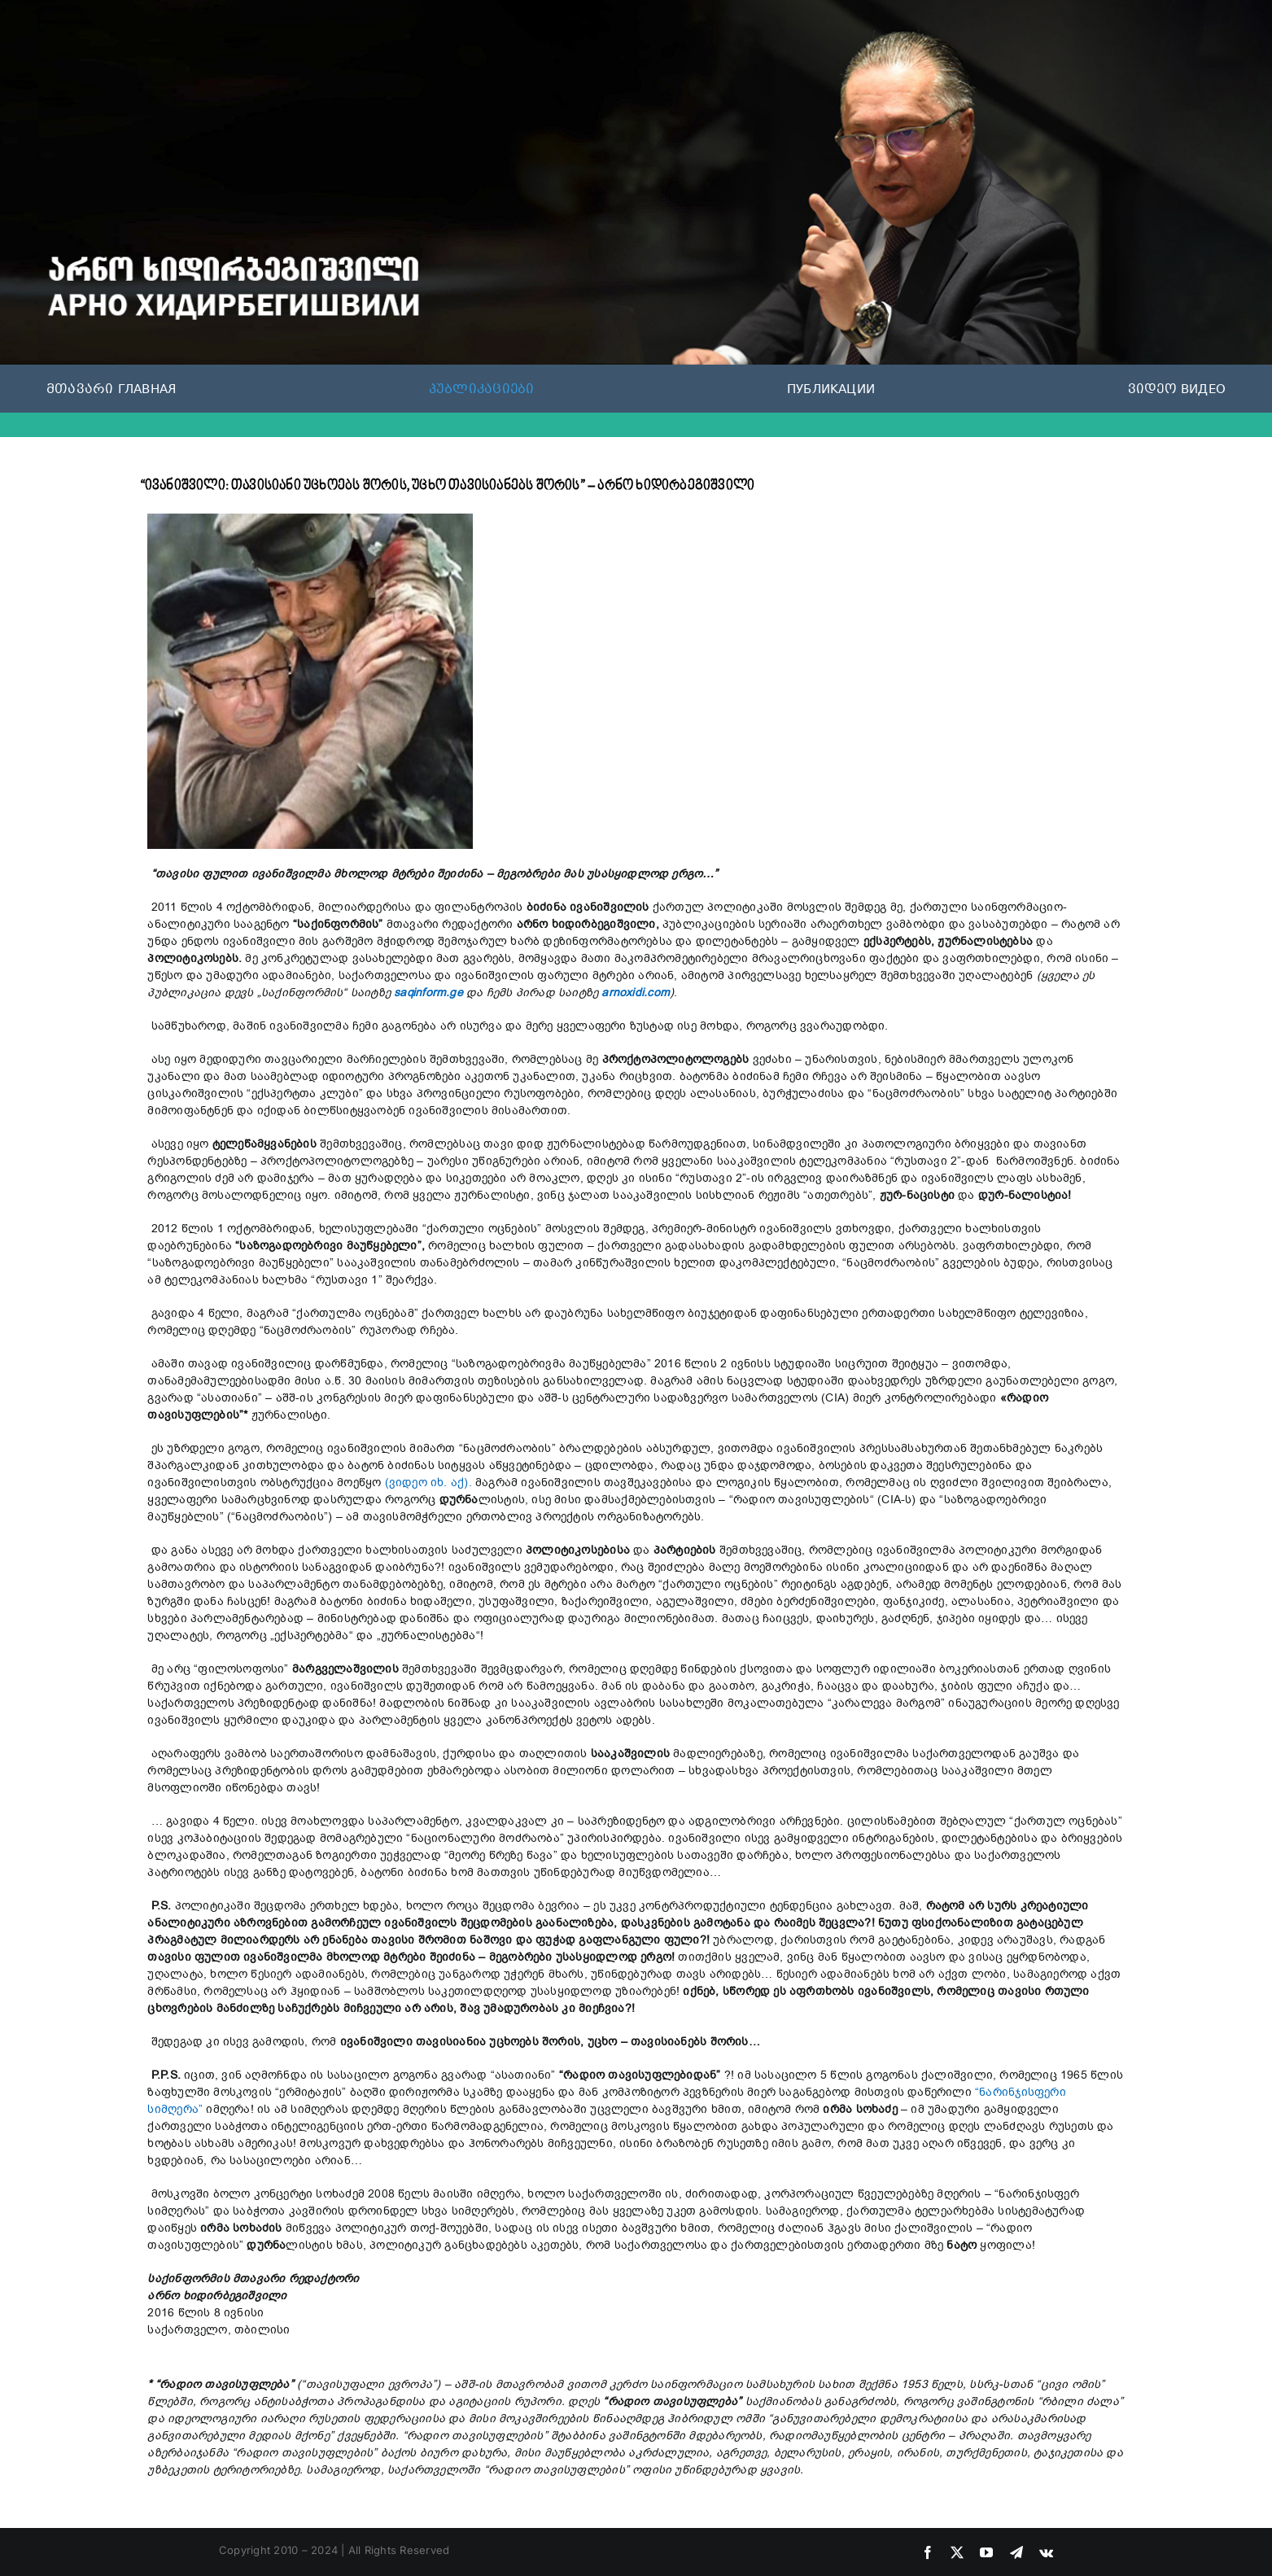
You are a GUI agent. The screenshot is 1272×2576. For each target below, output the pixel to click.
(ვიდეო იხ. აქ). (430, 1482)
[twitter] (957, 2552)
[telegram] (1016, 2552)
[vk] (1046, 2552)
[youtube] (986, 2552)
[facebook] (927, 2552)
